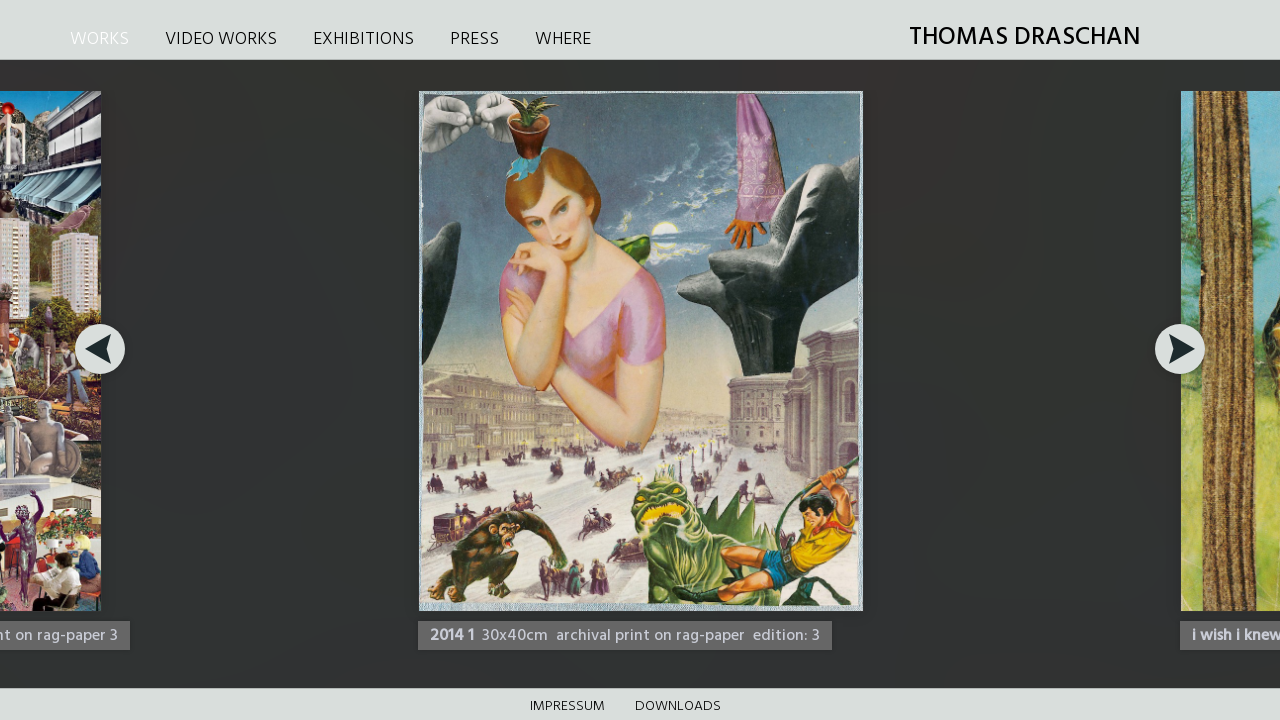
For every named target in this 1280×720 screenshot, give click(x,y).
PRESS (474, 39)
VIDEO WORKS (221, 39)
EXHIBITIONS (363, 39)
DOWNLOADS (678, 706)
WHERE (563, 39)
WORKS (99, 39)
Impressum (567, 706)
